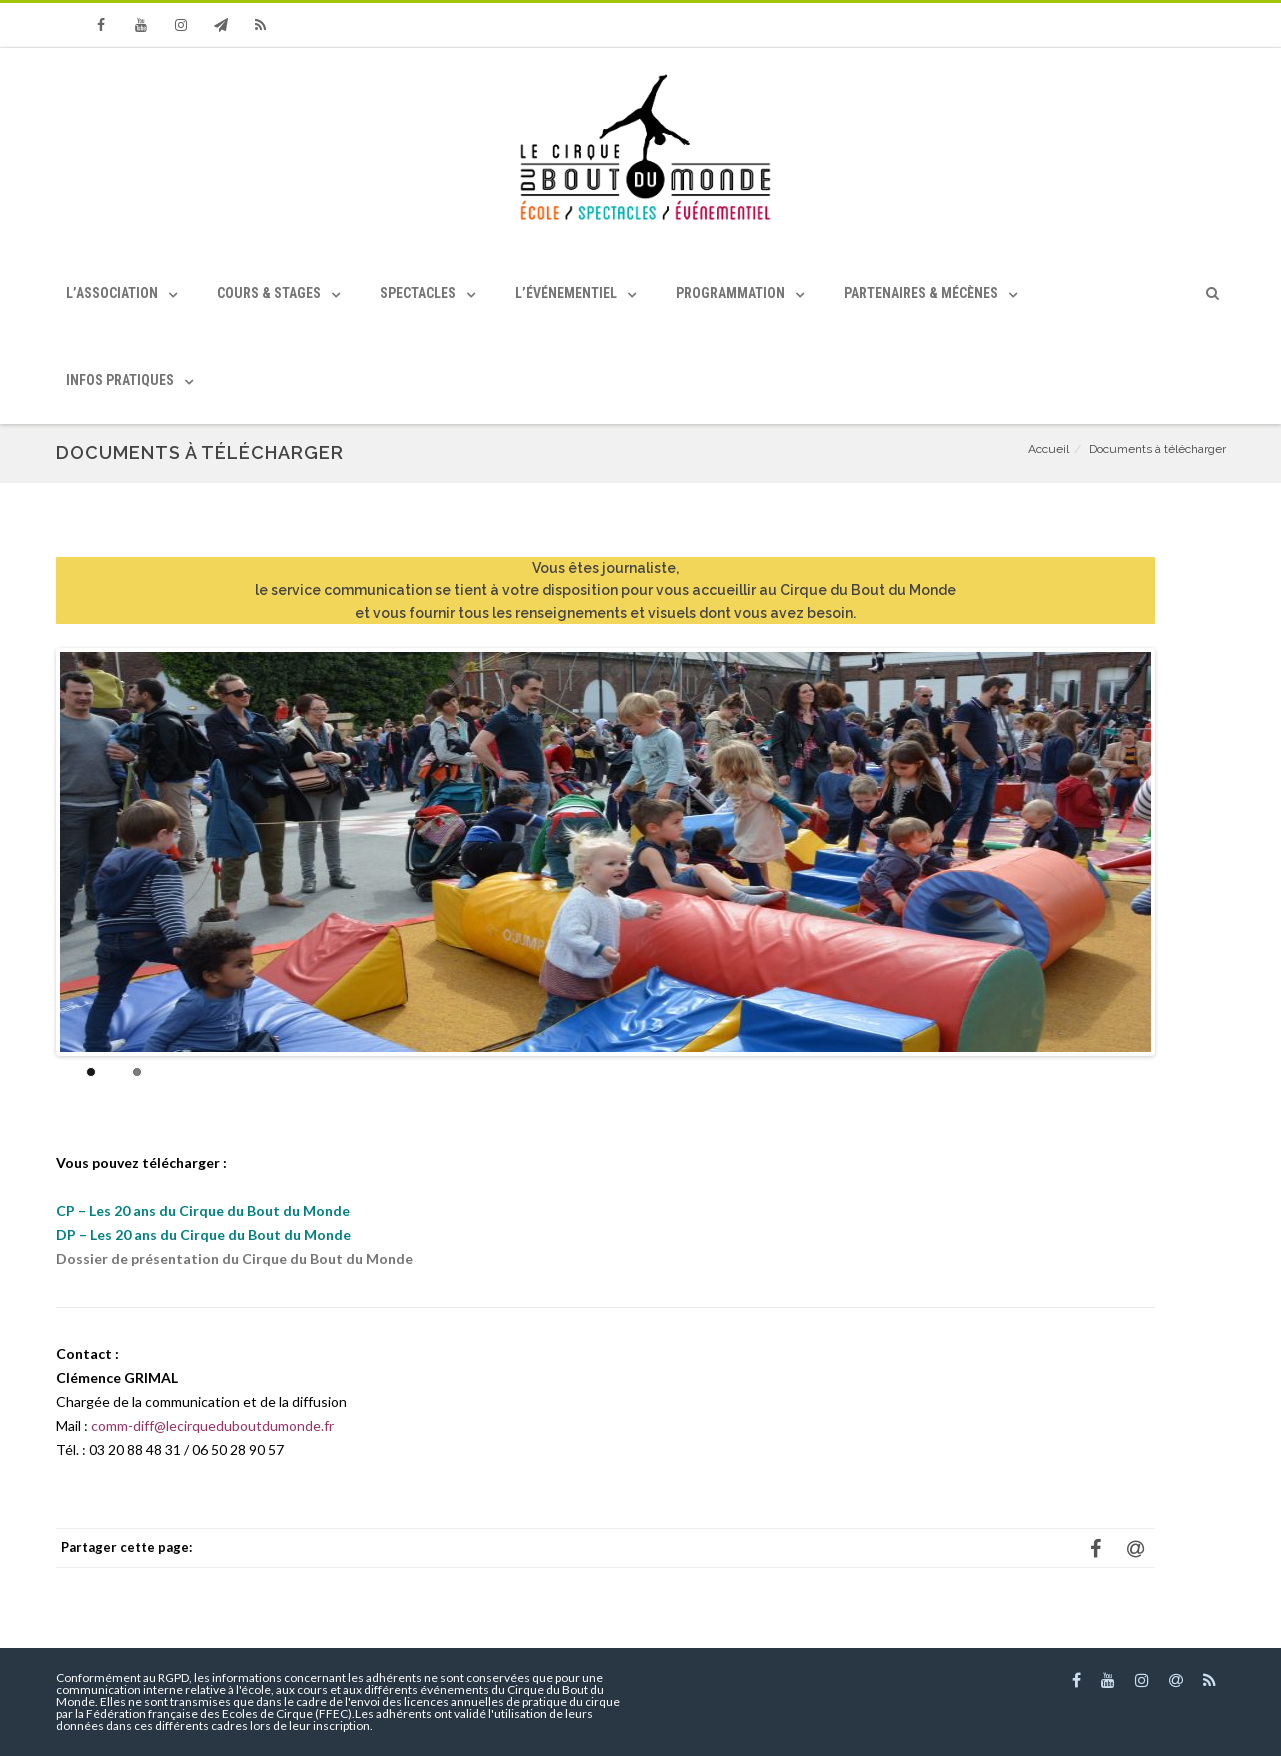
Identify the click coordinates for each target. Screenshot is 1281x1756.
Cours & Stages (269, 293)
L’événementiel (566, 293)
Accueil (1048, 449)
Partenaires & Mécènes (921, 293)
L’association (112, 293)
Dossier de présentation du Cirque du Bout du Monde (234, 1258)
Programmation (730, 293)
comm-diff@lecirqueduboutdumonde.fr (212, 1425)
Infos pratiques (120, 380)
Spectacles (418, 293)
